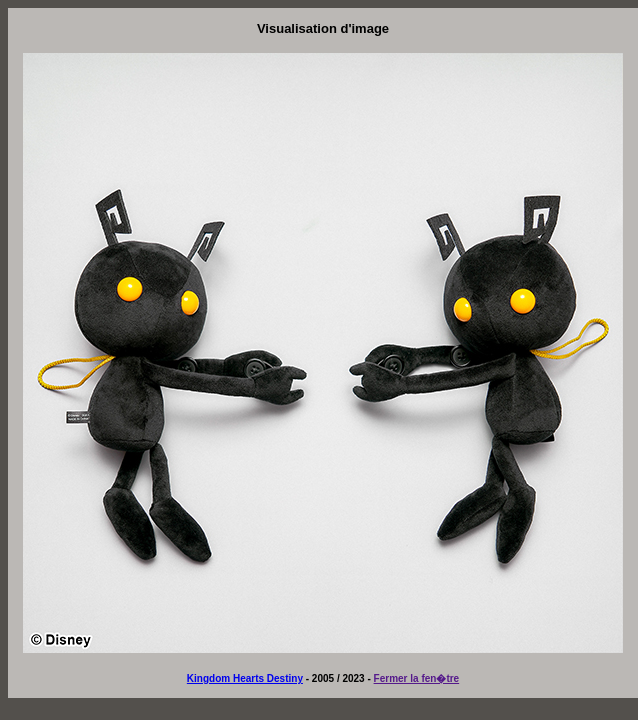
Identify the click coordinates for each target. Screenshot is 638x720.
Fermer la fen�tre (417, 678)
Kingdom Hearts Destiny (245, 678)
